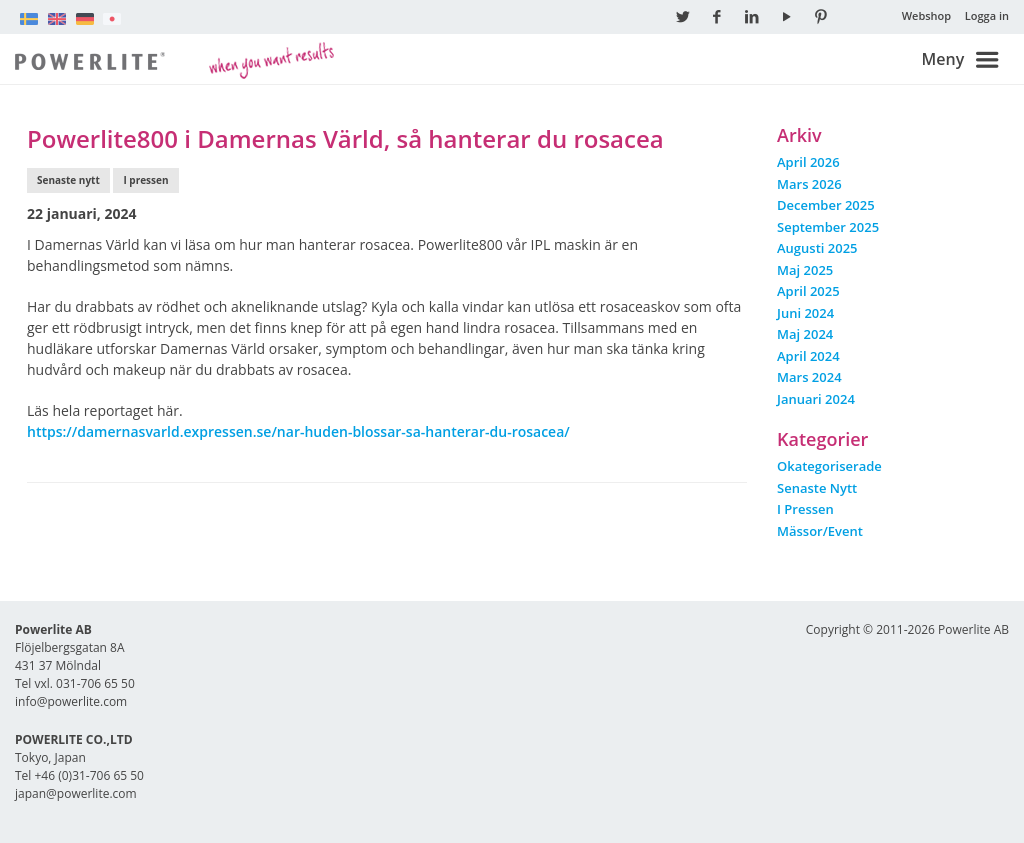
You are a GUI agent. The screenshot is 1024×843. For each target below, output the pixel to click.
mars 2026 (809, 184)
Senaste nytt (68, 180)
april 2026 (808, 162)
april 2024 (808, 356)
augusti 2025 (817, 248)
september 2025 (828, 227)
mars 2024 (809, 377)
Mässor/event (820, 531)
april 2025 (808, 291)
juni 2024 (805, 313)
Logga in (987, 15)
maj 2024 (805, 334)
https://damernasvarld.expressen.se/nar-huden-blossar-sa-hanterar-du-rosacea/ (298, 431)
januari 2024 (816, 399)
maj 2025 (805, 270)
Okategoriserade (829, 466)
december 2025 (826, 205)
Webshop (927, 15)
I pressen (145, 180)
